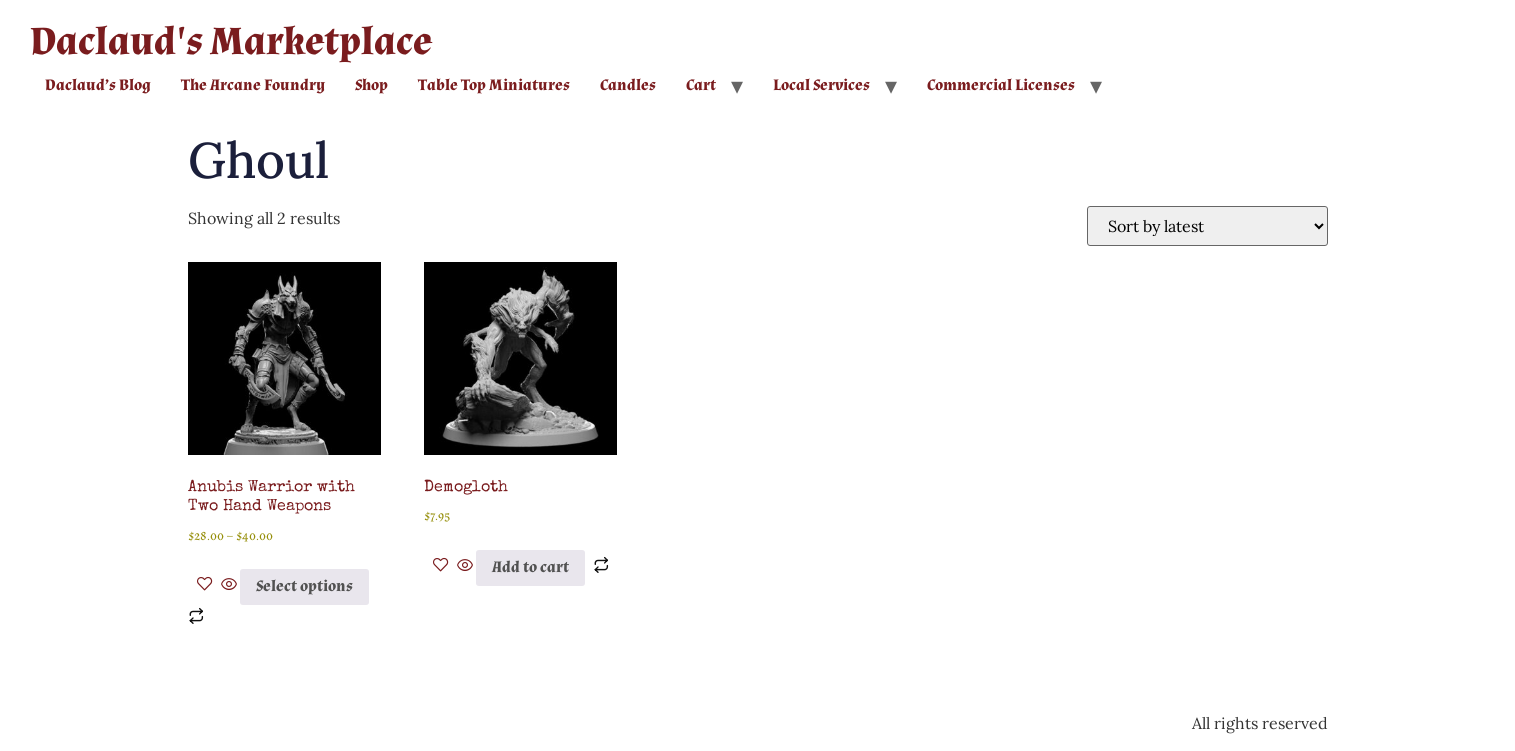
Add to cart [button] (530, 567)
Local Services (821, 85)
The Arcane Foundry (253, 85)
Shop (371, 85)
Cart (701, 85)
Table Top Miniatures (494, 85)
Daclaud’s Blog (98, 85)
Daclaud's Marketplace (231, 42)
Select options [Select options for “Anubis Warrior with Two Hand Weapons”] (304, 586)
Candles (628, 85)
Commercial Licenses (1001, 85)
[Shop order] (1207, 226)
